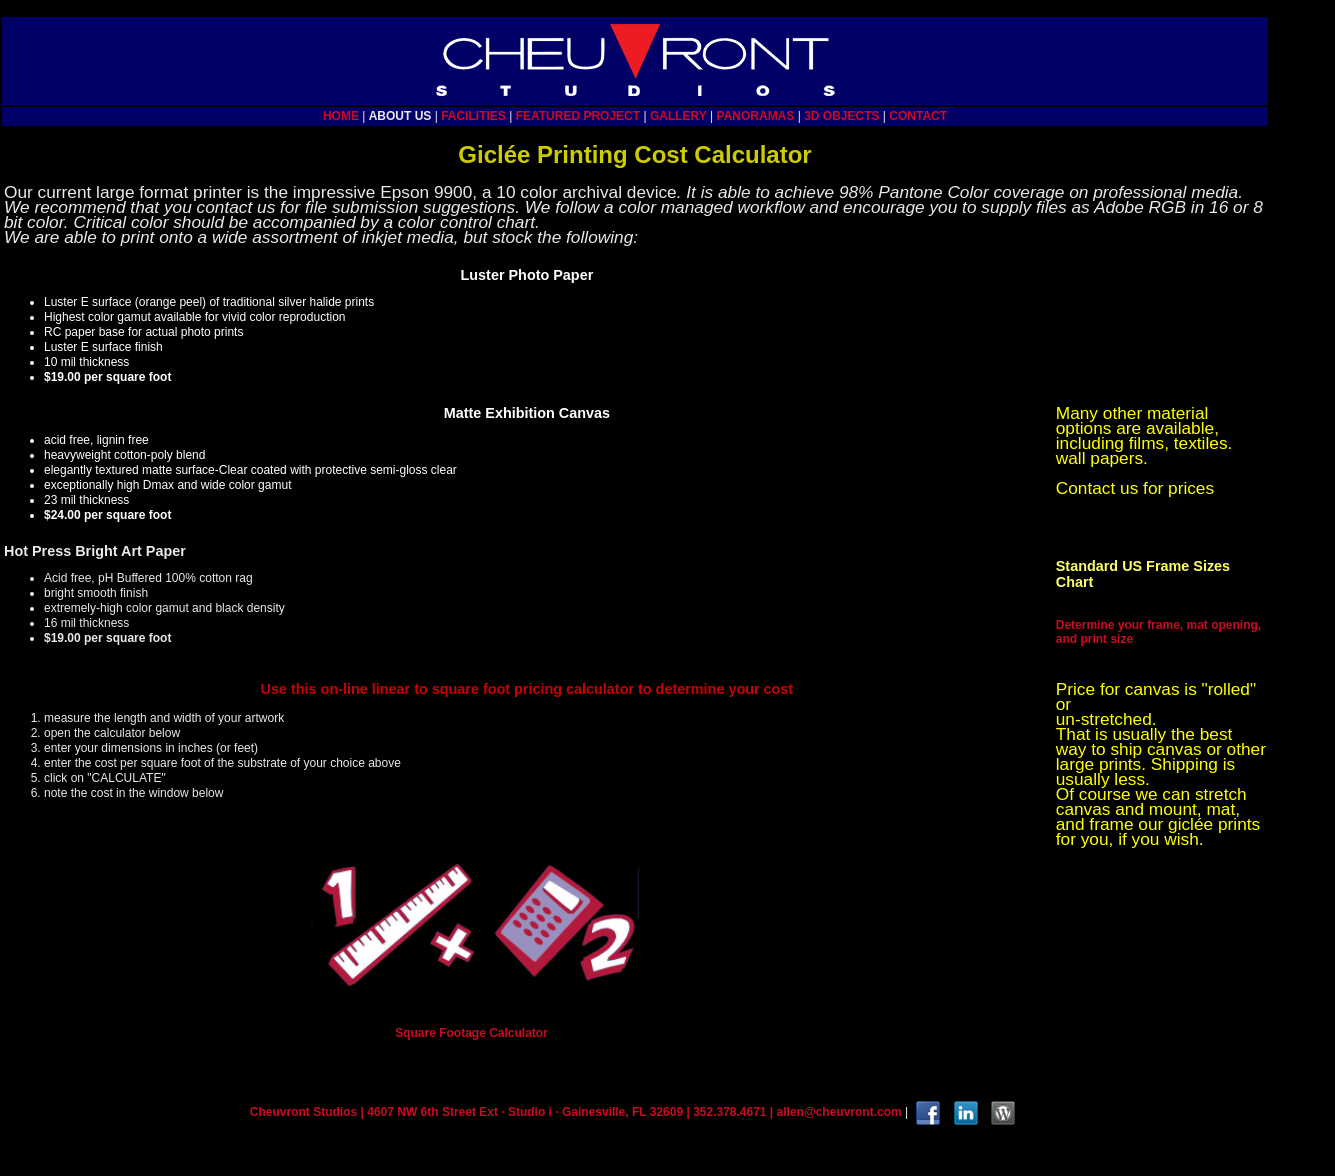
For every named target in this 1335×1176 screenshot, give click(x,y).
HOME (341, 116)
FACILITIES (473, 116)
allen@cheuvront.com (839, 1112)
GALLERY (678, 116)
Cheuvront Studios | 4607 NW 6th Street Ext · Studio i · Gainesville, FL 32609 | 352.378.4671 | (513, 1112)
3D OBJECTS (841, 116)
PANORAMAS (756, 116)
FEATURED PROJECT (578, 116)
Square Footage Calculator (471, 1033)
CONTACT (918, 116)
